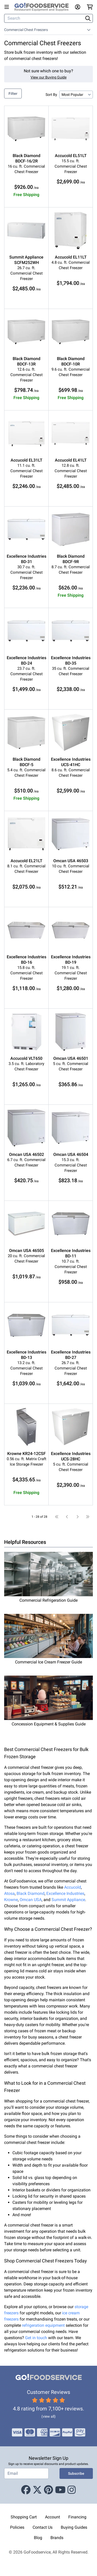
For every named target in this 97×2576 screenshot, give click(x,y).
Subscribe (76, 2473)
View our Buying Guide (48, 77)
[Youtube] (60, 2490)
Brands (56, 2537)
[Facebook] (26, 2490)
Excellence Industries (65, 1893)
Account (52, 2517)
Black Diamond (30, 1893)
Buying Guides (74, 2527)
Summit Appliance (68, 1899)
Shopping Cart (24, 2517)
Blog (38, 2537)
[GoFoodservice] (43, 7)
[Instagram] (72, 2490)
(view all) (48, 2416)
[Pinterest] (48, 2490)
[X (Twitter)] (37, 2490)
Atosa (9, 1893)
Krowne (11, 1899)
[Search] (44, 18)
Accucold (72, 1887)
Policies (17, 2527)
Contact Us (43, 2527)
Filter (13, 93)
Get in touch (36, 2337)
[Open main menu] (7, 7)
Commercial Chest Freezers (26, 30)
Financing (77, 2517)
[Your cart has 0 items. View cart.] (90, 7)
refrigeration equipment (43, 2325)
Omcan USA (31, 1899)
